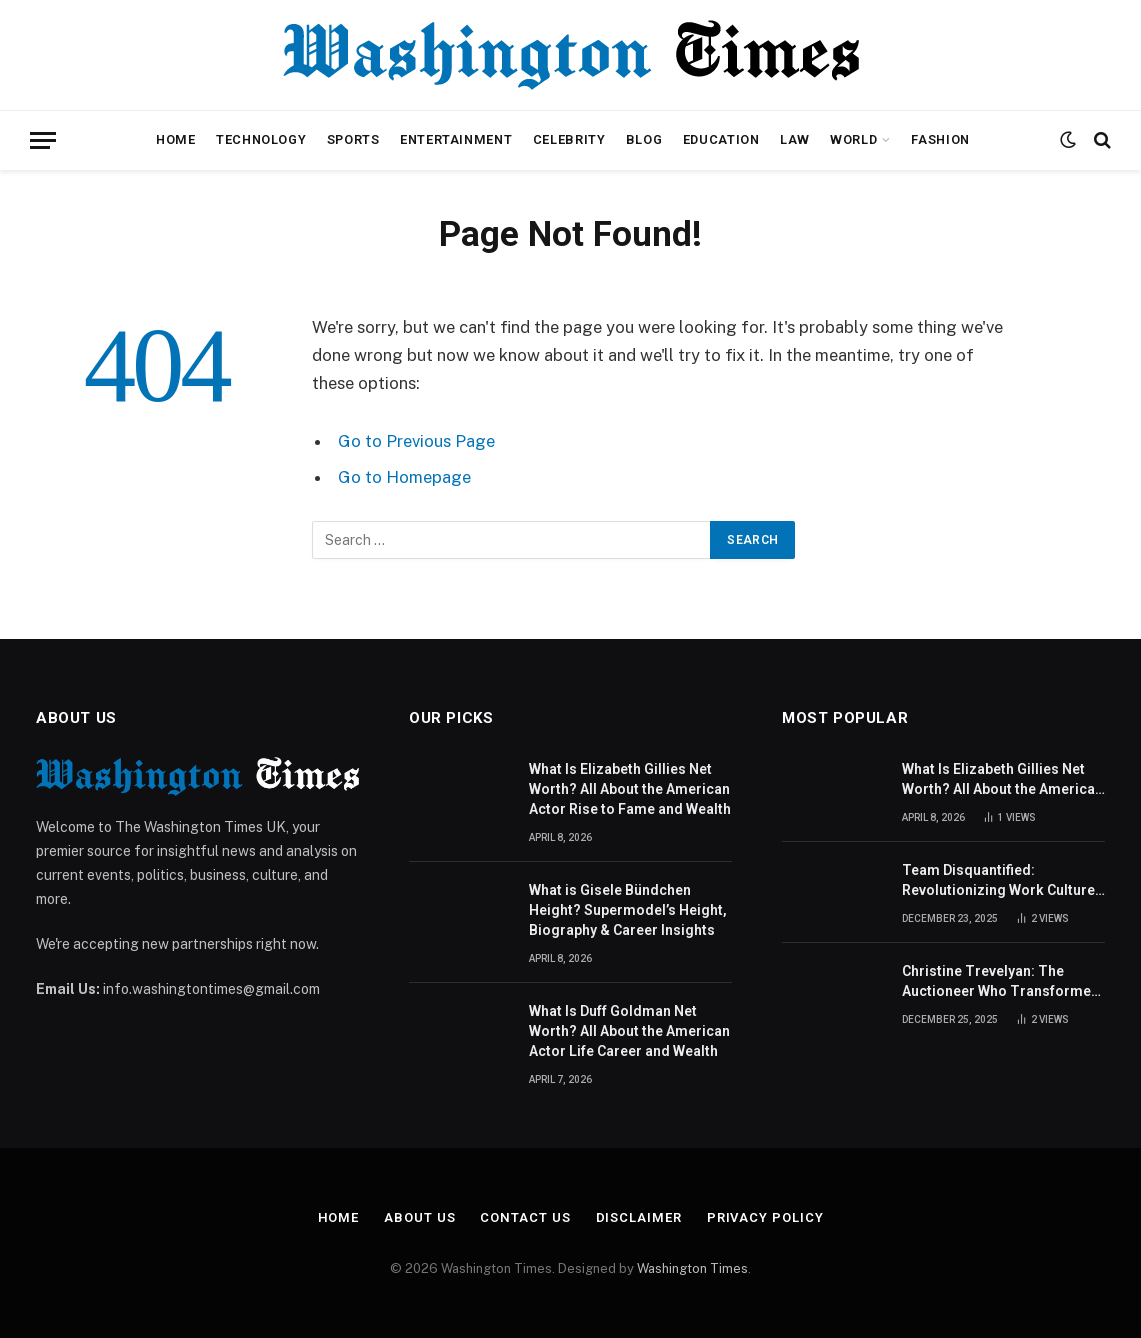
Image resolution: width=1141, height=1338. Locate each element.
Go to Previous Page (416, 441)
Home (176, 139)
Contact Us (525, 1217)
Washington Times (692, 1268)
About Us (419, 1217)
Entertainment (456, 139)
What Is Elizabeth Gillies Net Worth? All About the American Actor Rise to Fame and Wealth (630, 789)
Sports (353, 139)
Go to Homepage (404, 477)
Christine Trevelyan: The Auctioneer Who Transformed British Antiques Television (1001, 982)
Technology (261, 139)
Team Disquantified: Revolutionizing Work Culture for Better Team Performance (1000, 881)
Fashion (940, 139)
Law (795, 139)
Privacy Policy (765, 1217)
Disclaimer (639, 1217)
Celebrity (569, 139)
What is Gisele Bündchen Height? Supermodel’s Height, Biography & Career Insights (628, 910)
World (853, 139)
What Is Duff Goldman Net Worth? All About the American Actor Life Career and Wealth (629, 1031)
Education (721, 139)
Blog (644, 139)
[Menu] (43, 140)
